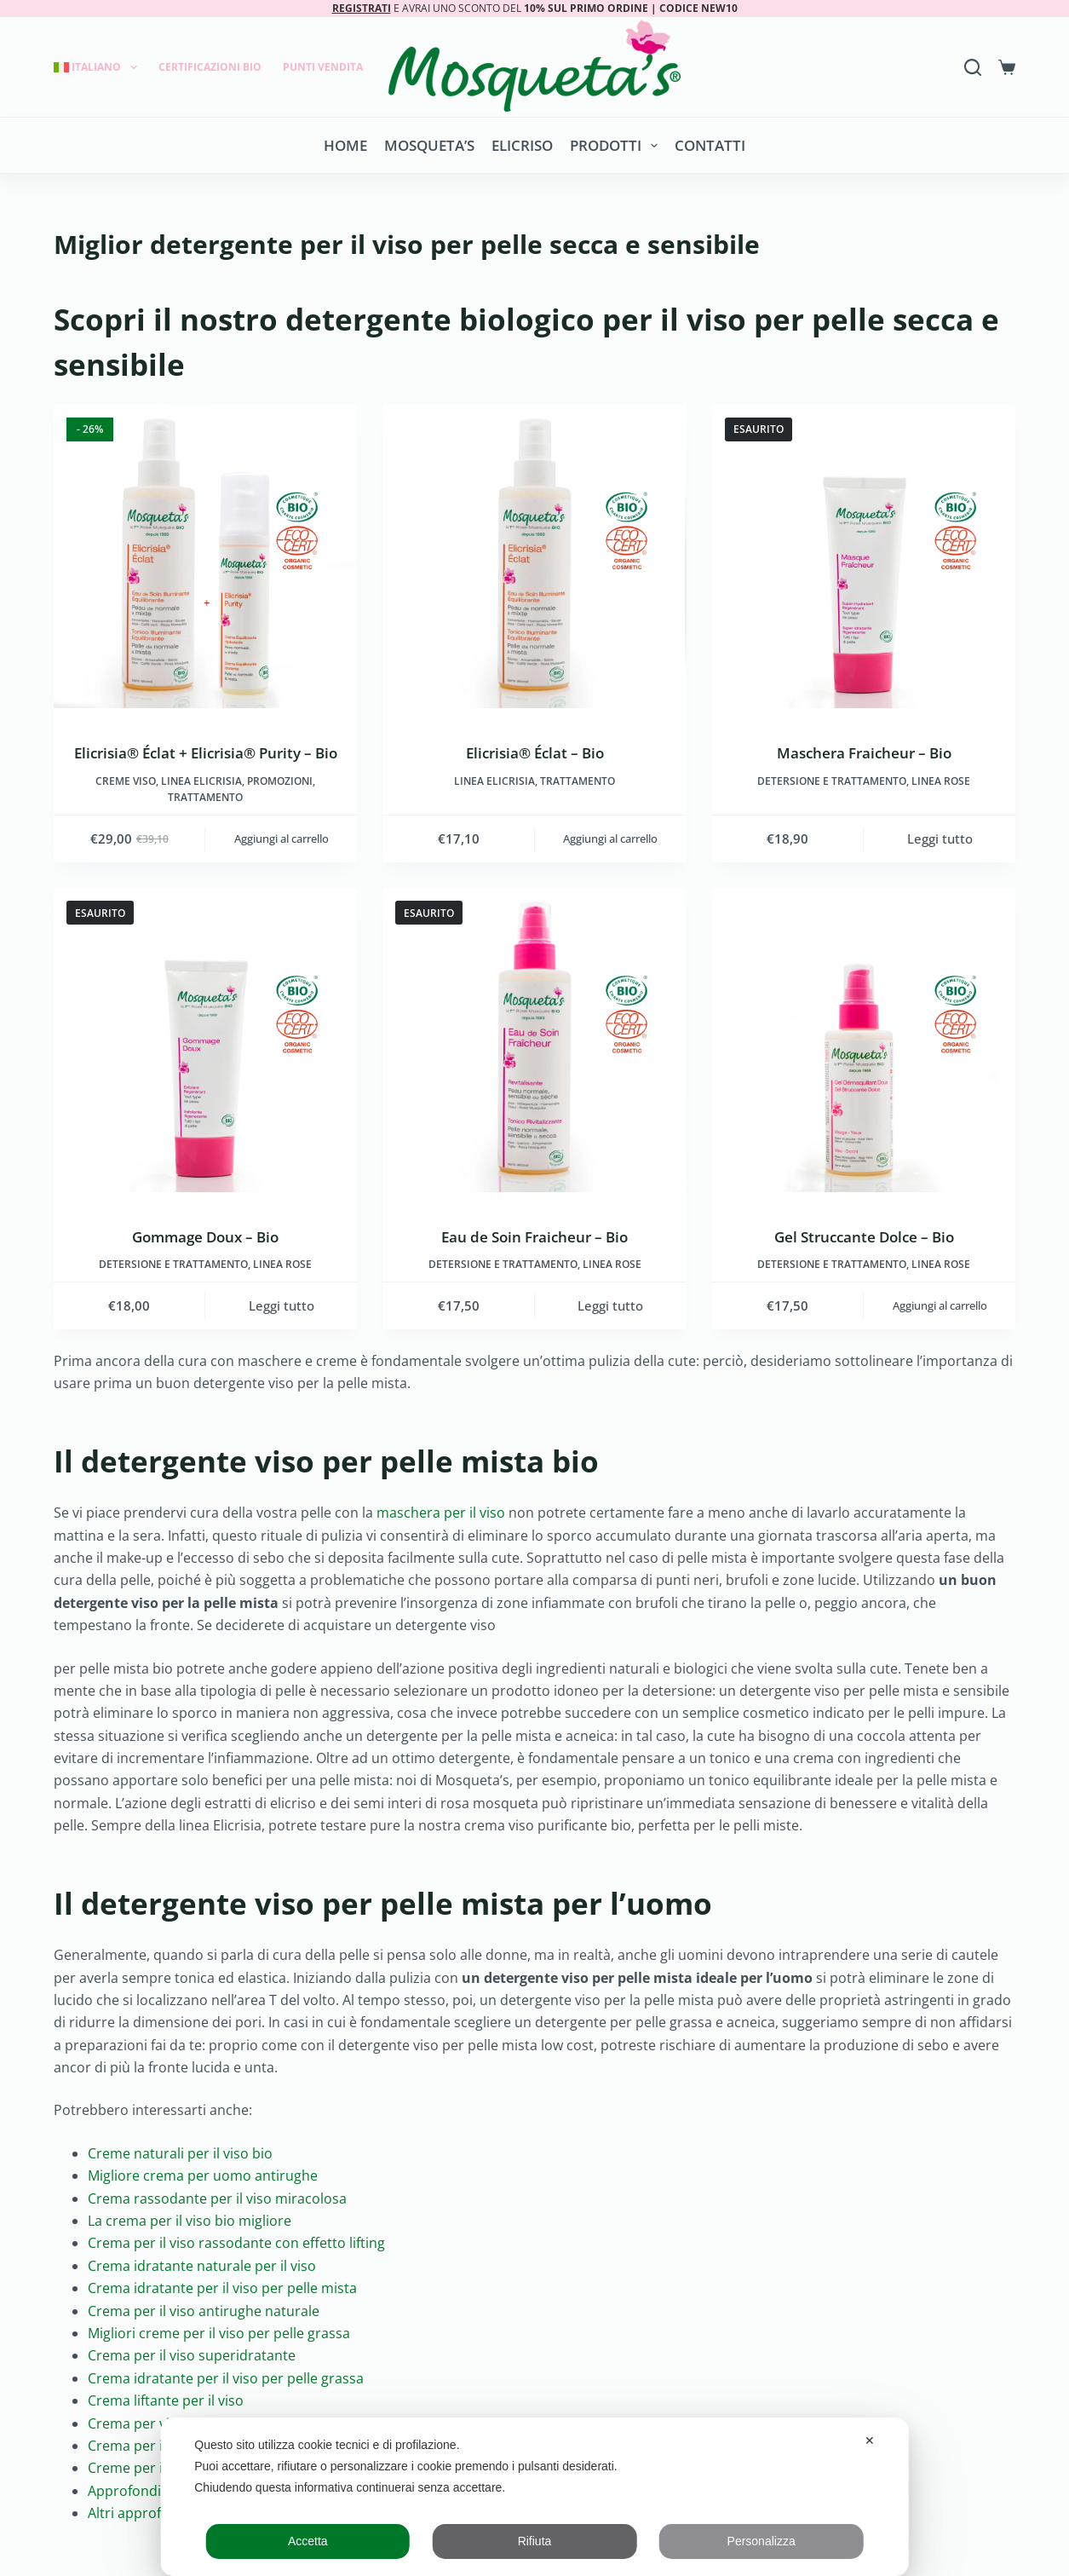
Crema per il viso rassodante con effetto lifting (236, 2242)
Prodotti (617, 145)
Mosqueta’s (429, 145)
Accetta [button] (308, 2541)
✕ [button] (870, 2440)
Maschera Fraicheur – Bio (864, 753)
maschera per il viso (440, 1512)
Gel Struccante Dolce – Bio (864, 1237)
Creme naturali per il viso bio (180, 2153)
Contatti (710, 145)
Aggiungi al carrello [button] (281, 838)
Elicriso (522, 145)
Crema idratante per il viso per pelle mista (222, 2288)
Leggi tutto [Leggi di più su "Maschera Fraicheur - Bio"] (940, 838)
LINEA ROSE (940, 781)
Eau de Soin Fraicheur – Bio (534, 1237)
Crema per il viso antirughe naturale (203, 2311)
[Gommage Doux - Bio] (206, 1040)
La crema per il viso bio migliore (189, 2220)
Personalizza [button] (761, 2541)
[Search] (972, 67)
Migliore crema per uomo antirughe (203, 2175)
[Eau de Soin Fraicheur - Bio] (534, 1040)
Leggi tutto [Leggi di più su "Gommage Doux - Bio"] (281, 1305)
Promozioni (280, 781)
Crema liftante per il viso (166, 2400)
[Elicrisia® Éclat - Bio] (534, 557)
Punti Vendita (323, 67)
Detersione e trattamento (831, 781)
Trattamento (205, 797)
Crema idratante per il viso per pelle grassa (226, 2378)
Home (345, 145)
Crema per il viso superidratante (192, 2355)
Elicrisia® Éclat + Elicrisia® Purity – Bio (205, 753)
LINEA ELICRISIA (201, 781)
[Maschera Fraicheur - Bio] (864, 557)
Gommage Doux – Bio (205, 1237)
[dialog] (534, 2497)
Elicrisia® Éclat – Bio (535, 753)
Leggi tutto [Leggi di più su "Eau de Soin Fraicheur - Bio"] (610, 1305)
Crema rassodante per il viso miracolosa (217, 2198)
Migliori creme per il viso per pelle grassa (219, 2333)
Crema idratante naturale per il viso (202, 2265)
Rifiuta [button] (535, 2541)
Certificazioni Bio (210, 67)
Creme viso (125, 781)
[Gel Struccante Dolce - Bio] (864, 1040)
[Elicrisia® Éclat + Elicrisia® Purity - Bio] (206, 557)
